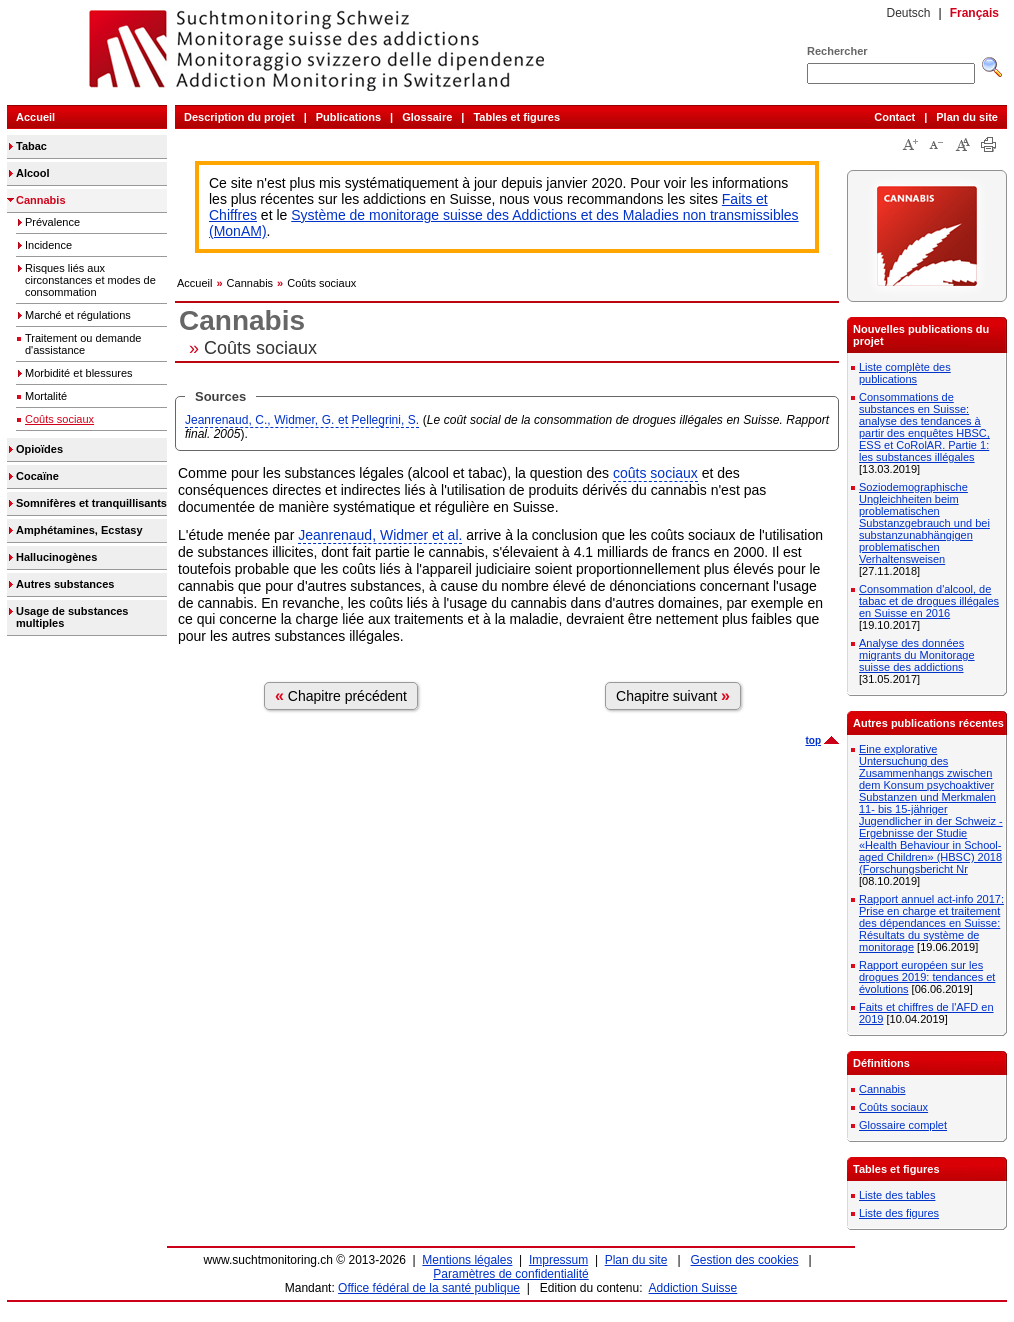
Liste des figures (899, 1213)
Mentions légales (467, 1260)
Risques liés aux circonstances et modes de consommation (90, 280)
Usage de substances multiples (72, 617)
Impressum (558, 1260)
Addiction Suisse (693, 1288)
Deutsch (908, 13)
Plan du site (967, 117)
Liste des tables (897, 1195)
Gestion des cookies (745, 1260)
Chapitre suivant (673, 695)
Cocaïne (37, 476)
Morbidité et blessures (79, 373)
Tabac (31, 146)
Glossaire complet (903, 1125)
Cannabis (41, 200)
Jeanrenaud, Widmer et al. (380, 535)
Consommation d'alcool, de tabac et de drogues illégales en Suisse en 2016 (929, 601)
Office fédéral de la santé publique (429, 1288)
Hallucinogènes (56, 557)
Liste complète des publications (905, 373)
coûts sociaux (655, 473)
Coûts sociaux (59, 419)
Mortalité (46, 396)
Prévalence (52, 222)
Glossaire (427, 117)
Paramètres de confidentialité (510, 1274)
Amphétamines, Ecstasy (79, 530)
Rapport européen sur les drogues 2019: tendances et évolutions (927, 977)
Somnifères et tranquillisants (91, 503)
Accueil (35, 117)
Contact (894, 117)
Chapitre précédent (341, 695)
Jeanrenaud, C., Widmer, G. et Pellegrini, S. (302, 420)
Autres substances (65, 584)
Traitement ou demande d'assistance (83, 344)
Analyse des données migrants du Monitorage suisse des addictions (917, 655)
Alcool (33, 173)
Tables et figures (516, 117)
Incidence (48, 245)
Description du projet (239, 117)
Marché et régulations (78, 315)
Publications (348, 117)
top (813, 740)
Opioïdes (39, 449)
